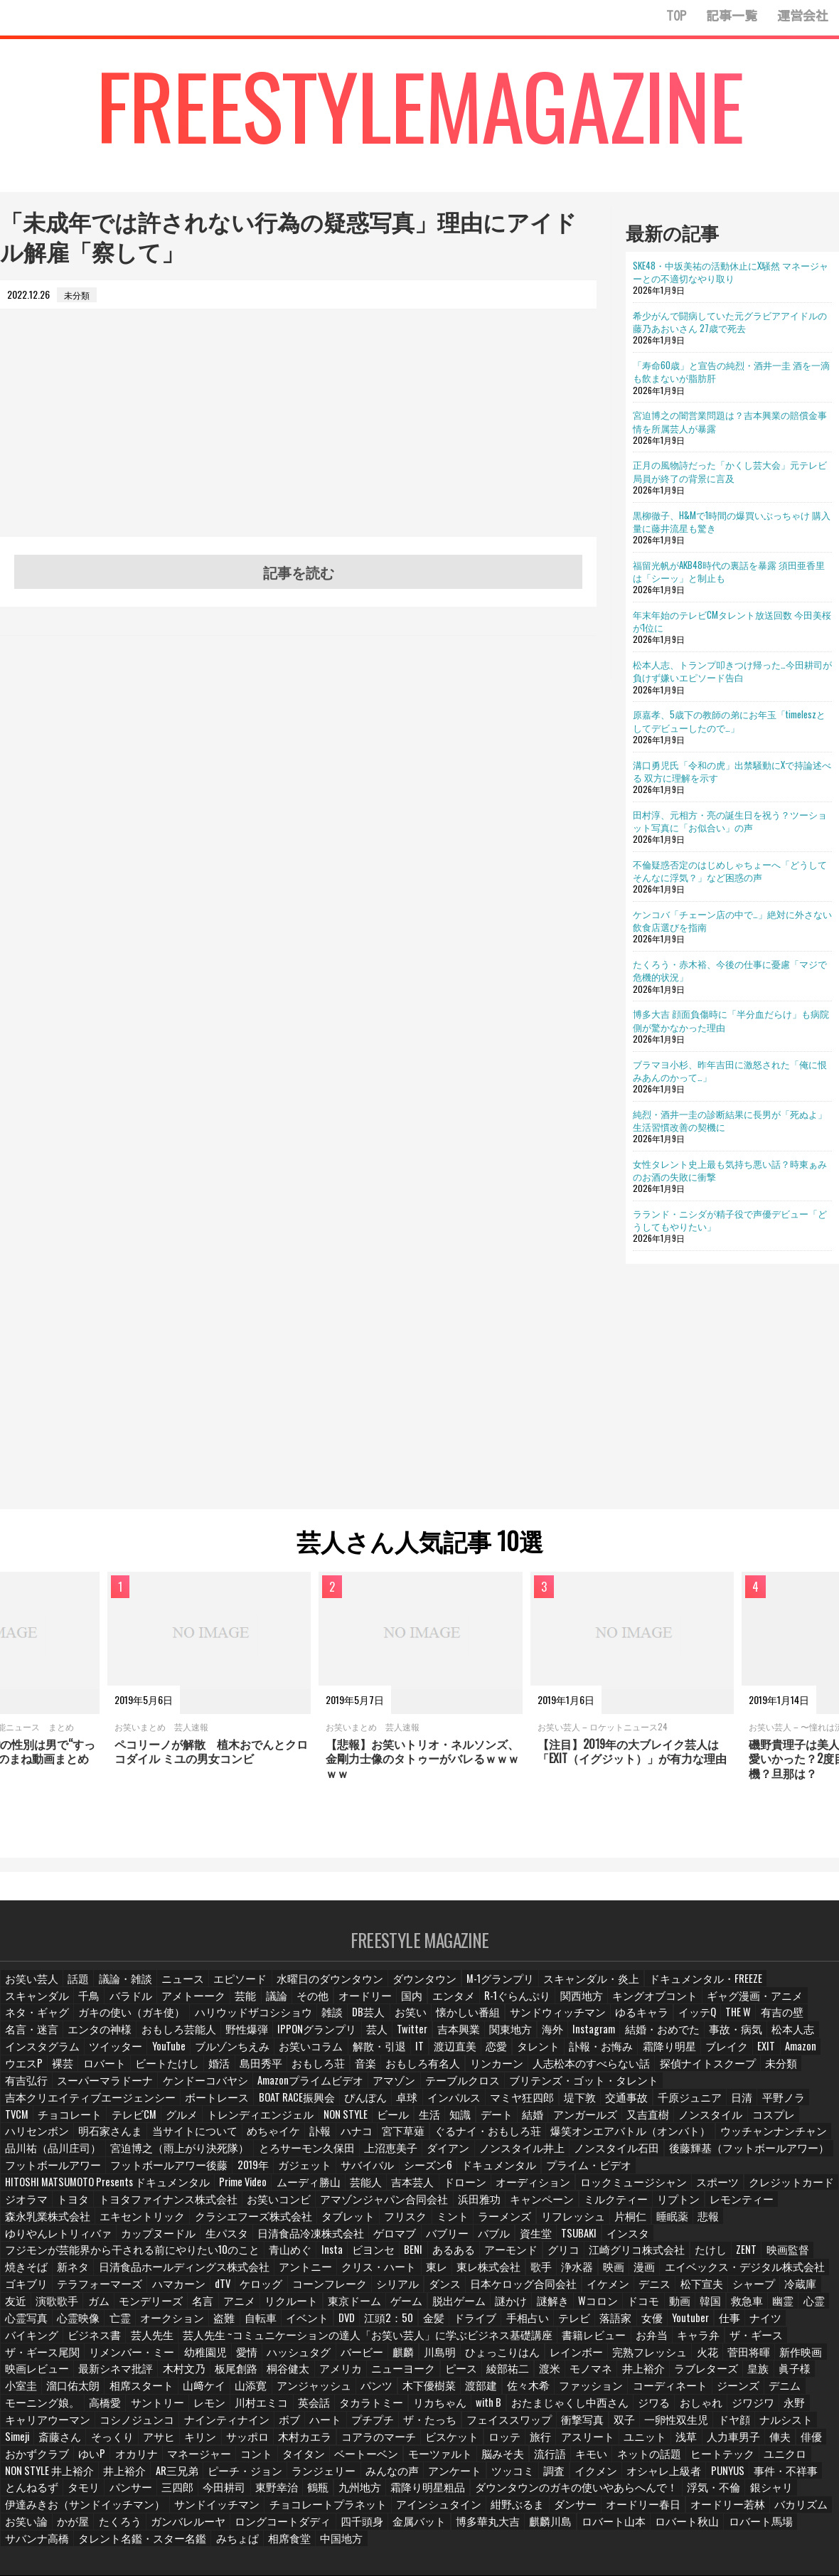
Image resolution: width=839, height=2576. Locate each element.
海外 (267, 2039)
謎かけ (377, 2275)
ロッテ (731, 2392)
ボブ (578, 2375)
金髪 (292, 2291)
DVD (205, 2291)
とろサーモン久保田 (172, 2140)
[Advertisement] (298, 437)
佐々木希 (124, 2358)
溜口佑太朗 (501, 2342)
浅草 (124, 2408)
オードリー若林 (750, 2459)
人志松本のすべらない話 (188, 2073)
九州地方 (534, 2442)
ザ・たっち (715, 2375)
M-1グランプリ (460, 1989)
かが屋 (128, 2476)
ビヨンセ (326, 2224)
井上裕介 (339, 2426)
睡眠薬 (128, 2207)
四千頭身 (392, 2476)
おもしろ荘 (768, 2056)
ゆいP (350, 2408)
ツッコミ (698, 2426)
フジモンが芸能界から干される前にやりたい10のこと (110, 2224)
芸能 (132, 2006)
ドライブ (333, 2291)
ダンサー (612, 2459)
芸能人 (812, 2157)
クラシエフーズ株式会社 (523, 2191)
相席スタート (563, 2342)
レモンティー (266, 2191)
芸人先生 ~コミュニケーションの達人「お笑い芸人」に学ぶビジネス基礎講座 (156, 2308)
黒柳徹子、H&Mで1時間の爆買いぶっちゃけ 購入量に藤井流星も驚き (731, 521)
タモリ (265, 2442)
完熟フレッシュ (295, 2325)
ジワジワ (262, 2375)
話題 (74, 1989)
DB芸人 (163, 2023)
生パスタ (383, 2207)
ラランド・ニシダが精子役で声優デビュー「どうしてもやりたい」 (730, 1219)
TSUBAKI (714, 2207)
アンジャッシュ (726, 2342)
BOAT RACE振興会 (394, 2090)
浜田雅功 (25, 2191)
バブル (629, 2207)
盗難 (83, 2291)
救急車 (614, 2275)
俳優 (248, 2408)
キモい (20, 2426)
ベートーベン (610, 2408)
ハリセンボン (33, 2123)
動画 (544, 2275)
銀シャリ (83, 2459)
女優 (506, 2291)
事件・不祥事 (152, 2442)
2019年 (130, 2157)
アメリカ (781, 2325)
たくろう (174, 2476)
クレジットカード (367, 2174)
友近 (736, 2258)
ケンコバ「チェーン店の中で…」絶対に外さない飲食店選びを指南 (732, 920)
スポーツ (301, 2174)
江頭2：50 (248, 2291)
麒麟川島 (567, 2476)
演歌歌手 (778, 2258)
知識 (489, 2107)
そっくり (361, 2392)
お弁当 (399, 2308)
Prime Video (696, 2157)
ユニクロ (200, 2426)
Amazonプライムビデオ (654, 2073)
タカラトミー (731, 2358)
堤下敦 (662, 2090)
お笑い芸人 (29, 1989)
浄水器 (480, 2241)
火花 (349, 2325)
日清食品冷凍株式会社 (458, 2207)
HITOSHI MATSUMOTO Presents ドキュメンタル (573, 2157)
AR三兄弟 (389, 2426)
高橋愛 (478, 2358)
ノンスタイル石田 (453, 2140)
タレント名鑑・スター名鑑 (126, 2492)
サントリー (528, 2358)
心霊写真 (725, 2275)
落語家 (470, 2291)
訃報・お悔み (246, 2056)
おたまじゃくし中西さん (91, 2375)
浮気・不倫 (29, 2459)
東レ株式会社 (393, 2241)
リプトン (208, 2191)
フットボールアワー (684, 2140)
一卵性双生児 (115, 2392)
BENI (367, 2224)
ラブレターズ (323, 2342)
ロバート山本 (625, 2476)
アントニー (222, 2241)
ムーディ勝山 (758, 2157)
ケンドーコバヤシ (561, 2073)
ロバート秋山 (691, 2476)
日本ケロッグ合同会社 (438, 2258)
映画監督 (724, 2224)
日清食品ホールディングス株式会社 (117, 2241)
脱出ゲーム (327, 2275)
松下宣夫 (604, 2258)
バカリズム (29, 2476)
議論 (165, 2006)
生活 (457, 2107)
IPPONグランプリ (40, 2039)
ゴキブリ (734, 2241)
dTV (157, 2258)
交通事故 (708, 2090)
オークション (33, 2291)
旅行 (767, 2392)
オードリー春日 (675, 2459)
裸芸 (524, 2056)
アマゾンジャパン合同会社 (753, 2174)
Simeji (268, 2392)
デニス (559, 2258)
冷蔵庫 (699, 2258)
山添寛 (667, 2342)
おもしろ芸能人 (740, 2023)
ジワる (166, 2375)
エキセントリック (426, 2191)
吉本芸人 (25, 2174)
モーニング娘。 (420, 2358)
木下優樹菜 (29, 2358)
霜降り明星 (309, 2056)
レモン (578, 2358)
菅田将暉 (390, 2325)
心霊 (684, 2275)
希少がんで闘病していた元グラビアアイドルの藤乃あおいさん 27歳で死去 (730, 321)
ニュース (174, 1989)
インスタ (762, 2207)
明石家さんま (100, 2123)
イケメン (513, 2258)
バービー (25, 2325)
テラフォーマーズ (42, 2258)
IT (69, 2056)
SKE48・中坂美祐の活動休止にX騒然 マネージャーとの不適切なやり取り (730, 271)
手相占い (383, 2291)
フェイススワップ (786, 2375)
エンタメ (339, 2006)
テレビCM (178, 2107)
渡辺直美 (106, 2056)
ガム (819, 2258)
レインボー (228, 2325)
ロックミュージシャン (225, 2174)
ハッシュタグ (802, 2308)
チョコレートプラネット (390, 2459)
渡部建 (79, 2358)
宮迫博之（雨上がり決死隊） (63, 2140)
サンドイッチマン (294, 2459)
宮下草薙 (375, 2123)
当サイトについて (175, 2123)
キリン (448, 2392)
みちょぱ (210, 2492)
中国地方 (309, 2492)
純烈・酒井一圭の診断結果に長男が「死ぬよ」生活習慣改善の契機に (730, 1120)
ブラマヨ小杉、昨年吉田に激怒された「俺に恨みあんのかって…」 (730, 1070)
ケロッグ (196, 2258)
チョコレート (118, 2107)
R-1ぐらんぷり (398, 2006)
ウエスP (484, 2056)
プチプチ (661, 2375)
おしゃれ (212, 2375)
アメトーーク (83, 2006)
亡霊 (816, 2275)
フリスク (660, 2191)
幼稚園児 (712, 2308)
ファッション (182, 2358)
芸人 (96, 2039)
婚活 (673, 2056)
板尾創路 (682, 2325)
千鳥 (777, 1989)
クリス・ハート (289, 2241)
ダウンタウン (391, 1989)
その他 (202, 2006)
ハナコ (329, 2123)
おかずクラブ (298, 2408)
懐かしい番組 (259, 2023)
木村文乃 (632, 2325)
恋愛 (147, 2056)
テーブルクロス (793, 2073)
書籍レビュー (344, 2308)
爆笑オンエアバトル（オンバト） (572, 2123)
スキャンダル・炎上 (541, 1989)
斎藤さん (311, 2392)
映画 (516, 2241)
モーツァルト (676, 2408)
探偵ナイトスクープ (289, 2073)
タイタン (552, 2408)
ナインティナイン (520, 2375)
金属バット (445, 2476)
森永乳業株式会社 (342, 2191)
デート (527, 2107)
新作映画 (440, 2325)
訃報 (292, 2123)
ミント (706, 2191)
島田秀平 (715, 2056)
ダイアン (302, 2140)
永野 (302, 2375)
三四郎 (356, 2442)
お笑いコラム (802, 2039)
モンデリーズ (33, 2275)
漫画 (549, 2241)
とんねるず (215, 2442)
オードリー (252, 2006)
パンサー (311, 2442)
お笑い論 (83, 2476)
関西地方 (458, 2006)
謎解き (419, 2275)
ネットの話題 (74, 2426)
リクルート (170, 2275)
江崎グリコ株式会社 (578, 2224)
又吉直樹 (672, 2107)
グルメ (224, 2107)
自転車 (120, 2291)
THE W (509, 2023)
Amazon (440, 2056)
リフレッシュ (33, 2207)
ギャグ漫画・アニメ (613, 2006)
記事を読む (298, 571)
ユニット (83, 2408)
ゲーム (278, 2275)
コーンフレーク (259, 2258)
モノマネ (215, 2342)
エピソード (228, 1989)
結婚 (563, 2107)
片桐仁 (87, 2207)
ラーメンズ (755, 2191)
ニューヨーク (33, 2342)
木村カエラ (547, 2392)
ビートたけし (623, 2056)
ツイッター (621, 2039)
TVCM (68, 2107)
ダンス (367, 2258)
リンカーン (104, 2073)
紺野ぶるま (558, 2459)
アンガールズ (613, 2107)
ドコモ (507, 2275)
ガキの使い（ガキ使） (776, 2006)
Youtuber (545, 2291)
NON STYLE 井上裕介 (269, 2426)
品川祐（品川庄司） (791, 2123)
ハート (616, 2375)
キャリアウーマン (361, 2375)
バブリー (584, 2207)
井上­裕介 (265, 2342)
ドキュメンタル (359, 2157)
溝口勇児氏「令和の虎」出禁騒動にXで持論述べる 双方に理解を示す (732, 770)
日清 (816, 2090)
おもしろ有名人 (38, 2073)
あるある (407, 2224)
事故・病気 (438, 2039)
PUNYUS (97, 2442)
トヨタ (480, 2174)
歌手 (442, 2241)
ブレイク (363, 2056)
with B (18, 2375)
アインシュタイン (487, 2459)
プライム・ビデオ (439, 2157)
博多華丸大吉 (508, 2476)
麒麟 (66, 2325)
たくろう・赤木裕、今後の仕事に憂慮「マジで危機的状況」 (730, 970)
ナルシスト (219, 2392)
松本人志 (492, 2039)
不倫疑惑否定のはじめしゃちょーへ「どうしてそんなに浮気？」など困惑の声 (730, 870)
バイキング (671, 2291)
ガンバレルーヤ (237, 2476)
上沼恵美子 (248, 2140)
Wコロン (463, 2275)
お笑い (205, 2023)
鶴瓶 (492, 2442)
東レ (343, 2241)
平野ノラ (25, 2107)
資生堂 (670, 2207)
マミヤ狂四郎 (608, 2090)
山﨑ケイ (622, 2342)
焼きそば (774, 2224)
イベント (166, 2291)
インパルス (546, 2090)
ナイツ (621, 2291)
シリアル (321, 2258)
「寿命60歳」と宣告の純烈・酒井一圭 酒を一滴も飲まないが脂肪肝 (731, 371)
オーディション (137, 2174)
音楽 (814, 2056)
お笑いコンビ (660, 2174)
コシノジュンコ (441, 2375)
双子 (66, 2392)
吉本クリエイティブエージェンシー (211, 2090)
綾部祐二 (133, 2342)
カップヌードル (321, 2207)
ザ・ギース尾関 (565, 2308)
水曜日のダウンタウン (308, 1989)
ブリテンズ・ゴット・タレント (67, 2090)
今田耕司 (402, 2442)
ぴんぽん (459, 2090)
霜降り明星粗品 (596, 2442)
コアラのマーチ (614, 2392)
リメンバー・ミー (645, 2308)
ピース (87, 2342)
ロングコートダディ (320, 2476)
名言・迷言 (606, 2023)
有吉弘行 (402, 2073)
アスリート (29, 2408)
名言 (83, 2275)
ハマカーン (113, 2258)
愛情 (752, 2308)
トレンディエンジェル (295, 2107)
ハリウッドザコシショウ (55, 2023)
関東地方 (226, 2039)
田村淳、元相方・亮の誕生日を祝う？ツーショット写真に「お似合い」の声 (730, 820)
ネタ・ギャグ (692, 2006)
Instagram (309, 2039)
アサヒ (406, 2392)
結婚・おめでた (371, 2039)
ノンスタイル (730, 2107)
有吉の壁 (552, 2023)
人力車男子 (170, 2408)
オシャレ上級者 (38, 2442)
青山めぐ (245, 2224)
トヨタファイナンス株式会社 (563, 2174)
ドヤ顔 (170, 2392)
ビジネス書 (729, 2291)
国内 (297, 2006)
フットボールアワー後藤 (55, 2157)
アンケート (644, 2426)
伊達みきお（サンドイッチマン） (180, 2459)
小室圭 (451, 2342)
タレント (188, 2056)
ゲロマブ (534, 2207)
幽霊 (651, 2275)
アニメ (120, 2275)
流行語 (780, 2408)
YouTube (672, 2039)
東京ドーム (228, 2275)
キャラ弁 (444, 2308)
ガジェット (180, 2157)
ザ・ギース (498, 2308)
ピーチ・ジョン (452, 2426)
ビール (420, 2107)
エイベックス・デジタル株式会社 (638, 2241)
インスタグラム (554, 2039)
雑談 (125, 2023)
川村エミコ (627, 2358)
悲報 (165, 2207)
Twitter (132, 2039)
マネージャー (452, 2408)
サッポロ (493, 2392)
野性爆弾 (803, 2023)
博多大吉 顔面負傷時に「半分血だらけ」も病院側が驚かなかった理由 (731, 1019)
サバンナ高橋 (33, 2492)
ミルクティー (150, 2191)
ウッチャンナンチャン (694, 2123)
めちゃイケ (246, 2123)
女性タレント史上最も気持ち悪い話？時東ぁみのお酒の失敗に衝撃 (730, 1169)
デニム (362, 2358)
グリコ (511, 2224)
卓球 (500, 2090)
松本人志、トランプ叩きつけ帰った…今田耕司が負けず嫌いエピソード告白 (732, 670)
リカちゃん (794, 2358)
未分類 (356, 2073)
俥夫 (215, 2408)
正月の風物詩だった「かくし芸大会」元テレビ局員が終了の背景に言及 (730, 470)
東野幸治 (451, 2442)
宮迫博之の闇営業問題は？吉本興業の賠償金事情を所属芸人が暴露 (730, 421)
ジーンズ (316, 2358)
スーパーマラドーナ (472, 2073)
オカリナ (394, 2408)
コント (506, 2408)
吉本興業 (176, 2039)
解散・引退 (29, 2056)
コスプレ (788, 2107)
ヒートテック (141, 2426)
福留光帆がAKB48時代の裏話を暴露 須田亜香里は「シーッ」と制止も (729, 571)
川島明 (103, 2325)
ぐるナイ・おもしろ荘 (450, 2123)
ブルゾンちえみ (731, 2039)
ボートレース (320, 2090)
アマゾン (730, 2073)
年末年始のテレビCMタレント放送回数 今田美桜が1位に (732, 620)
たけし (645, 2224)
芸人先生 (783, 2291)
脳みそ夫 (735, 2408)
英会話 (677, 2358)
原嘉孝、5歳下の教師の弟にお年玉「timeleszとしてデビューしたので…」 (729, 720)
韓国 (577, 2275)
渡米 (174, 2342)
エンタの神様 (669, 2023)
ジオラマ (434, 2174)
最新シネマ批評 (569, 2325)
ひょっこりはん (161, 2325)
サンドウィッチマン (339, 2023)
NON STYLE (373, 2107)
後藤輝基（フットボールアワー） (567, 2140)
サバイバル (238, 2157)
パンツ (784, 2342)
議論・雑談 (120, 1989)
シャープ (654, 2258)
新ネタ (20, 2241)
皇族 (373, 2342)
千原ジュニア (766, 2090)
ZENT (682, 2224)
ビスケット (681, 2392)
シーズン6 (294, 2157)
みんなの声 (586, 2426)
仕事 (584, 2291)
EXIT (403, 2056)
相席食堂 (259, 2492)
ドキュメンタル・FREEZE (641, 1989)
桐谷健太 (732, 2325)
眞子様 (410, 2342)
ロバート (565, 2056)
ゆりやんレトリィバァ (232, 2207)
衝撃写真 (25, 2392)
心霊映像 (775, 2275)
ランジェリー (523, 2426)
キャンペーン (83, 2191)
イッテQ (466, 2023)
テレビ (429, 2291)
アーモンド (461, 2224)
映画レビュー (498, 2325)
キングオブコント (525, 2006)
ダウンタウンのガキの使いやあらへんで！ (723, 2442)
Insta (285, 2224)
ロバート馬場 (758, 2476)
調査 (739, 2426)
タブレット (606, 2191)
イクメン (781, 2426)
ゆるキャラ (414, 2023)
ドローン (75, 2174)
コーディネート (254, 2358)
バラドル (25, 2006)
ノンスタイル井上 (369, 2140)
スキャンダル (728, 1989)
